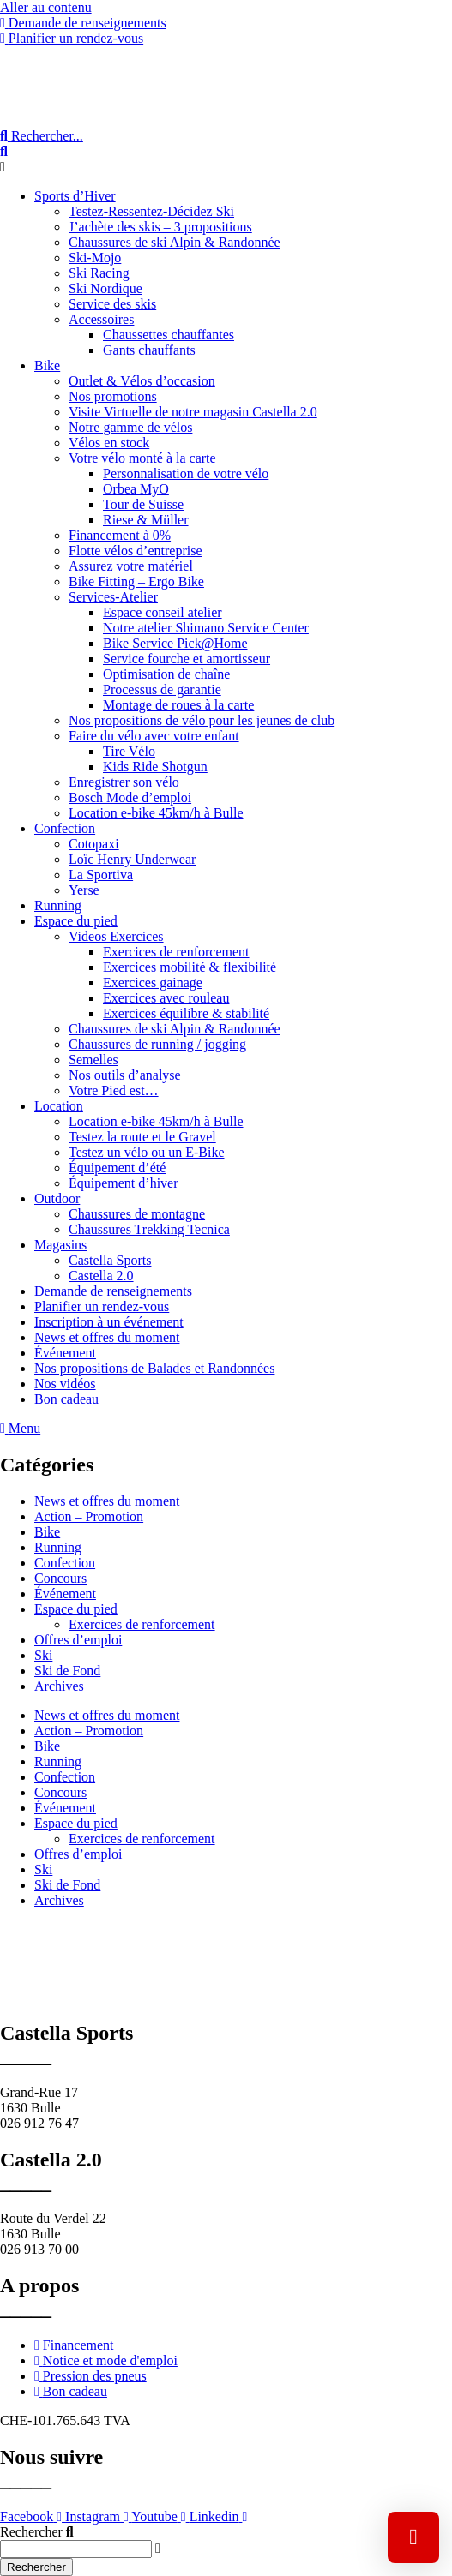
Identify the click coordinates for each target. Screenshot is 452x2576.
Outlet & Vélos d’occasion (142, 381)
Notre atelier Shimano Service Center (206, 627)
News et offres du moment (106, 1337)
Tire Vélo (129, 751)
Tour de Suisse (143, 504)
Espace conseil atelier (162, 612)
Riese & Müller (146, 519)
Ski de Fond (67, 1670)
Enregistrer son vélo (124, 782)
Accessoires (101, 319)
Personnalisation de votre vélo (185, 473)
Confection (64, 828)
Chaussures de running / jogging (157, 1044)
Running (57, 905)
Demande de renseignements (113, 1291)
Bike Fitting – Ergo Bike (136, 581)
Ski (43, 1655)
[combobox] (76, 2549)
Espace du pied (76, 921)
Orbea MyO (136, 489)
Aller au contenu (46, 7)
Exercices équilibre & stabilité (186, 1013)
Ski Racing (99, 273)
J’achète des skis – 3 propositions (160, 226)
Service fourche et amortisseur (186, 658)
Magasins (60, 1244)
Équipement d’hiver (123, 1183)
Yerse (84, 890)
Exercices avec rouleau (166, 998)
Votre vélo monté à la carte (142, 458)
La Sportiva (101, 874)
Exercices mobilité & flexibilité (189, 967)
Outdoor (57, 1198)
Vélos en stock (109, 442)
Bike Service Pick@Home (175, 643)
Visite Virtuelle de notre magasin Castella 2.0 (193, 411)
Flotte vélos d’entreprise (135, 550)
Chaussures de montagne (137, 1214)
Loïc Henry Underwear (132, 859)
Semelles (93, 1059)
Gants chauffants (149, 350)
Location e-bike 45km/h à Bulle (156, 813)
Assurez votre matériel (131, 566)
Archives (59, 1686)
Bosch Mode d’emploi (130, 797)
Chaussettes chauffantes (168, 334)
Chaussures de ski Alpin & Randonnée (174, 242)
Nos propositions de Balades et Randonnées (154, 1368)
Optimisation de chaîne (166, 674)
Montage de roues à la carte (178, 705)
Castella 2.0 (101, 1275)
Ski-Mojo (95, 257)
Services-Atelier (113, 597)
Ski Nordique (105, 288)
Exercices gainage (152, 982)
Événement (65, 1352)
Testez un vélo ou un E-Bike (147, 1152)
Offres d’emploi (78, 1639)
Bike (47, 365)
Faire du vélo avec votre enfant (154, 735)
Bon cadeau (66, 1399)
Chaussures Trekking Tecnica (149, 1229)
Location (58, 1106)
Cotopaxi (94, 843)
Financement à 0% (120, 535)
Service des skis (112, 304)
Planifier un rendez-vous (101, 1306)
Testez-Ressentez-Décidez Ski (151, 211)
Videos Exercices (116, 936)
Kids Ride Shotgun (155, 766)
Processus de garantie (162, 689)
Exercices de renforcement (176, 951)
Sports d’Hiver (75, 196)
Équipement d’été (117, 1167)
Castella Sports (110, 1260)
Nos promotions (113, 396)
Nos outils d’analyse (125, 1075)
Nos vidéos (65, 1383)
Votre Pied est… (114, 1090)
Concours (60, 1578)
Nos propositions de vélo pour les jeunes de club (201, 720)
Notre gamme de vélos (130, 427)
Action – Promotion (88, 1516)
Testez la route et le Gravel (142, 1136)
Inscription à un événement (109, 1322)
